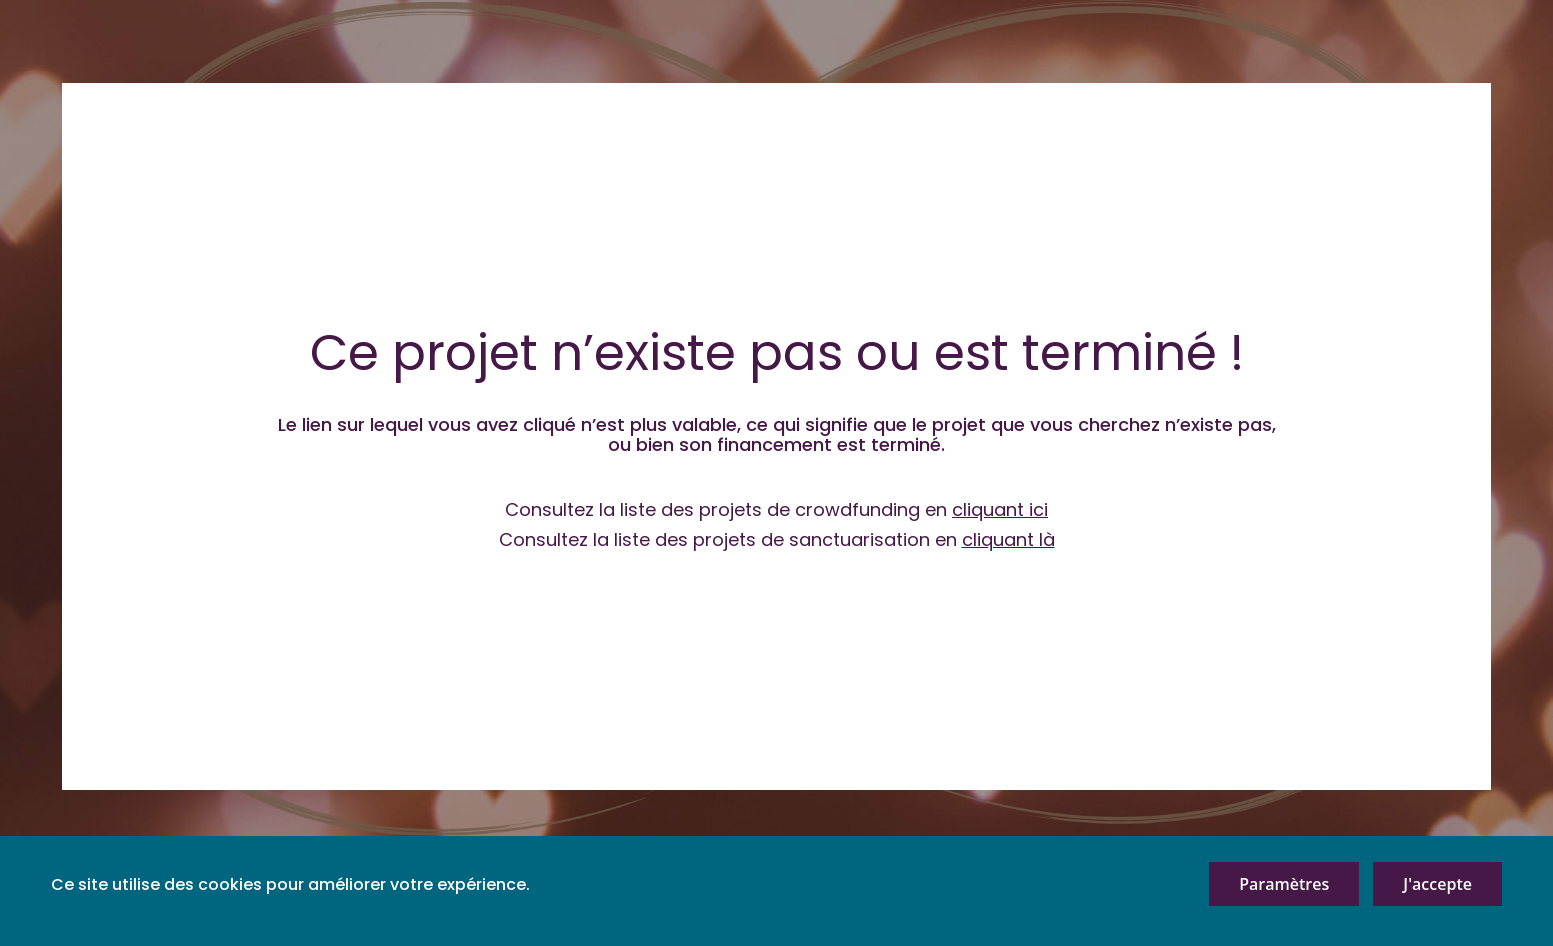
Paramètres (1284, 884)
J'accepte (1437, 884)
